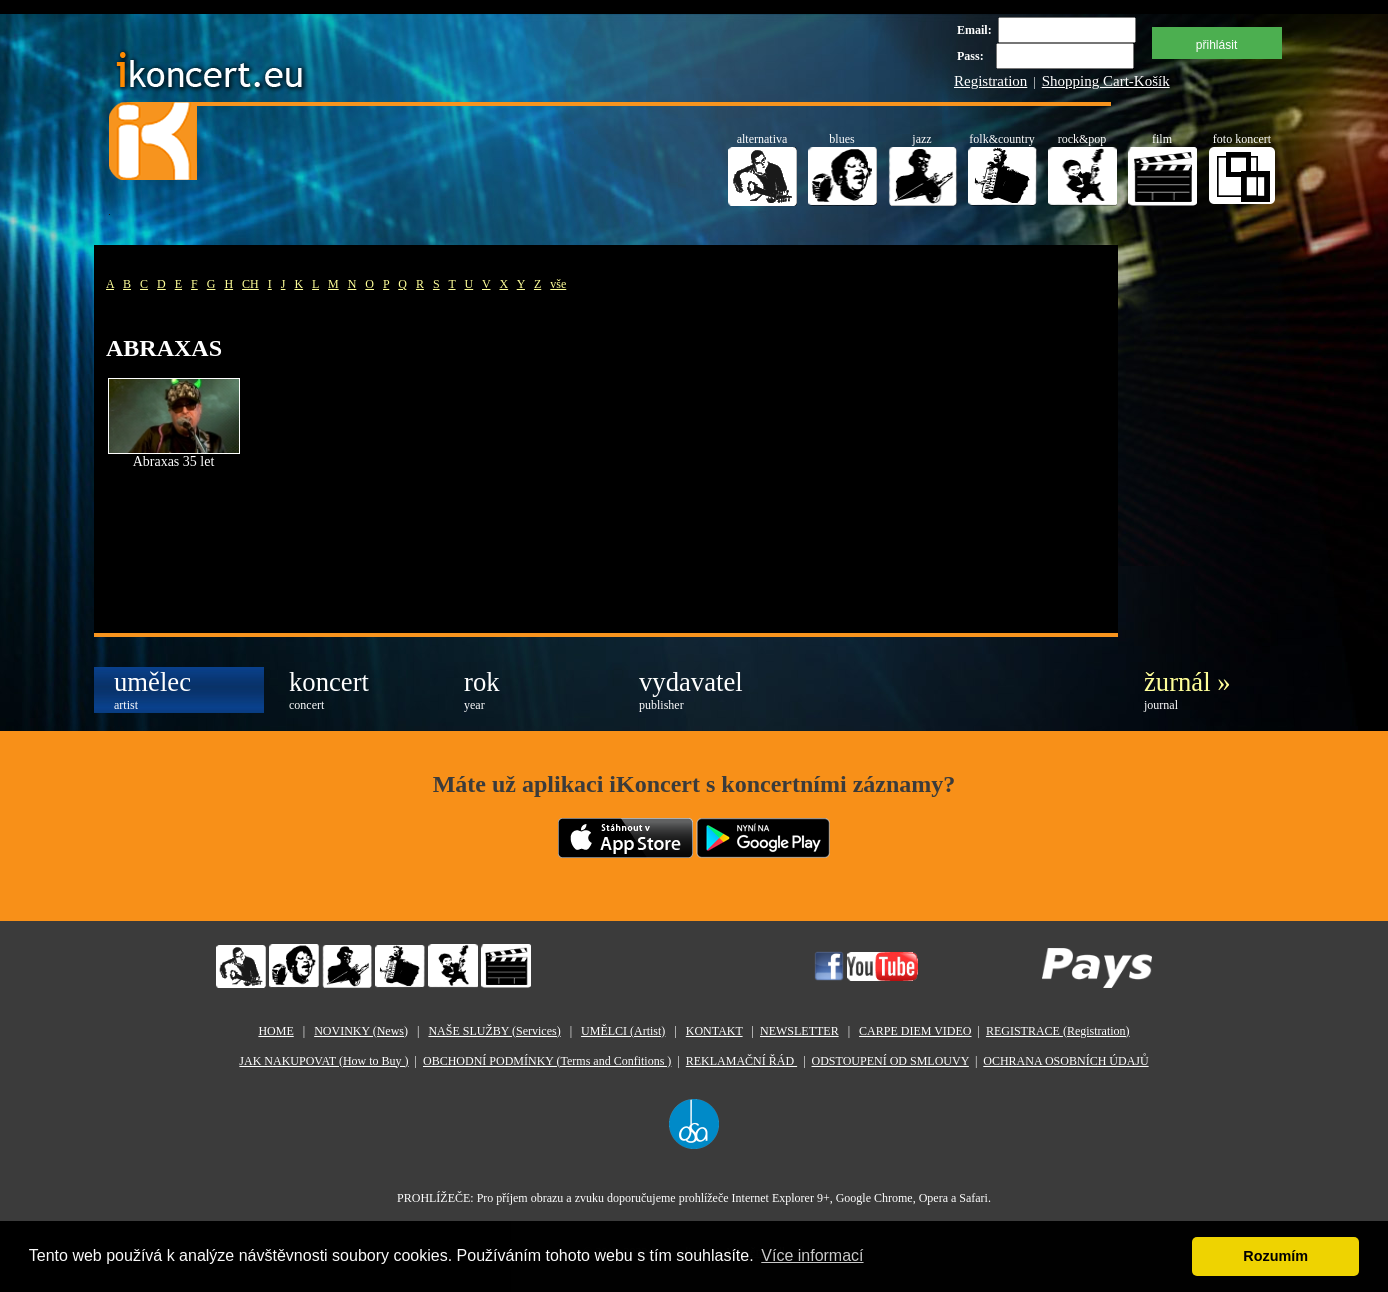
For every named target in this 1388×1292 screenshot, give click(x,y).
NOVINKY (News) (361, 1031)
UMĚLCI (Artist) (623, 1031)
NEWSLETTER (799, 1031)
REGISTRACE (1058, 1031)
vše (558, 284)
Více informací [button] (812, 1255)
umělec (152, 689)
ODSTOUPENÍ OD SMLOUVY (890, 1061)
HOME (275, 1031)
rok (482, 689)
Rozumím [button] (1275, 1256)
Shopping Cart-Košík (1106, 81)
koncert (329, 689)
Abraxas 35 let (174, 461)
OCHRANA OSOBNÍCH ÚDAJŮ (1065, 1061)
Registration (990, 81)
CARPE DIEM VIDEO (915, 1031)
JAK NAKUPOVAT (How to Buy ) (323, 1061)
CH (250, 284)
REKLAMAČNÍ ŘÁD (741, 1061)
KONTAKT (714, 1031)
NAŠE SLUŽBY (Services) (494, 1031)
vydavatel (691, 689)
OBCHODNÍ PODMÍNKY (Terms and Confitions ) (547, 1061)
